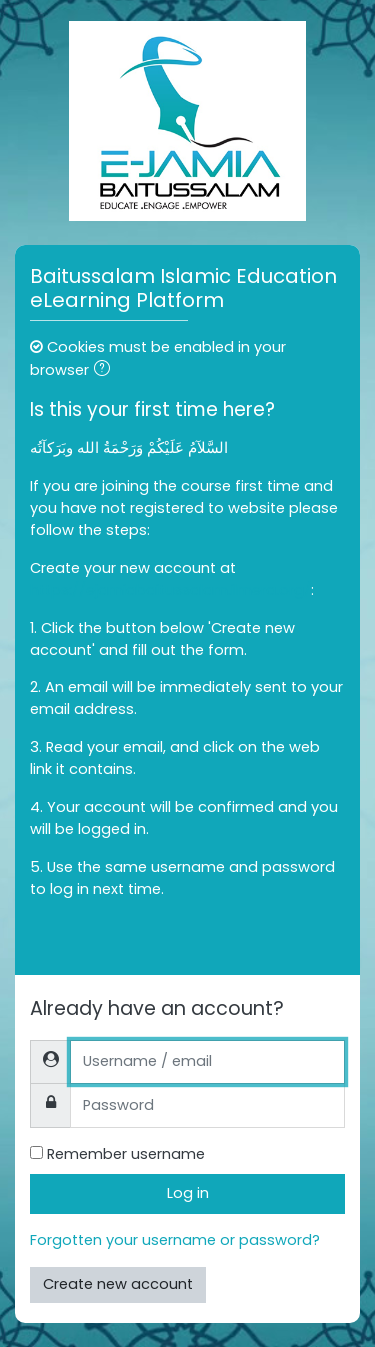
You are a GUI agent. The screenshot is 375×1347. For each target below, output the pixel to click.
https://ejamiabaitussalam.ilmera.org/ (170, 590)
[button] (106, 371)
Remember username (126, 1154)
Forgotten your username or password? (175, 1240)
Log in (188, 1193)
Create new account (118, 1284)
